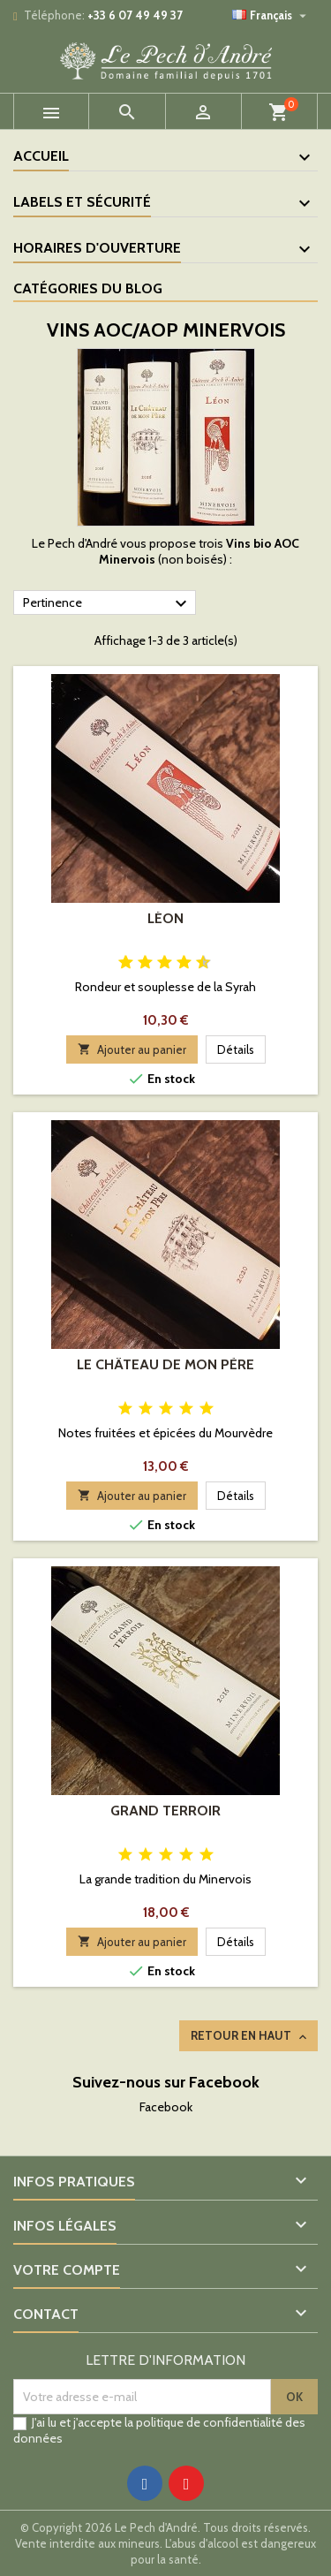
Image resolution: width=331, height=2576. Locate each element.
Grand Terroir (165, 1810)
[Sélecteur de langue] (271, 15)
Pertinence (107, 603)
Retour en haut (250, 2036)
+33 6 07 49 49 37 (135, 15)
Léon (165, 918)
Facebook (165, 2107)
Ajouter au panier (132, 1049)
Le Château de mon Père (165, 1364)
